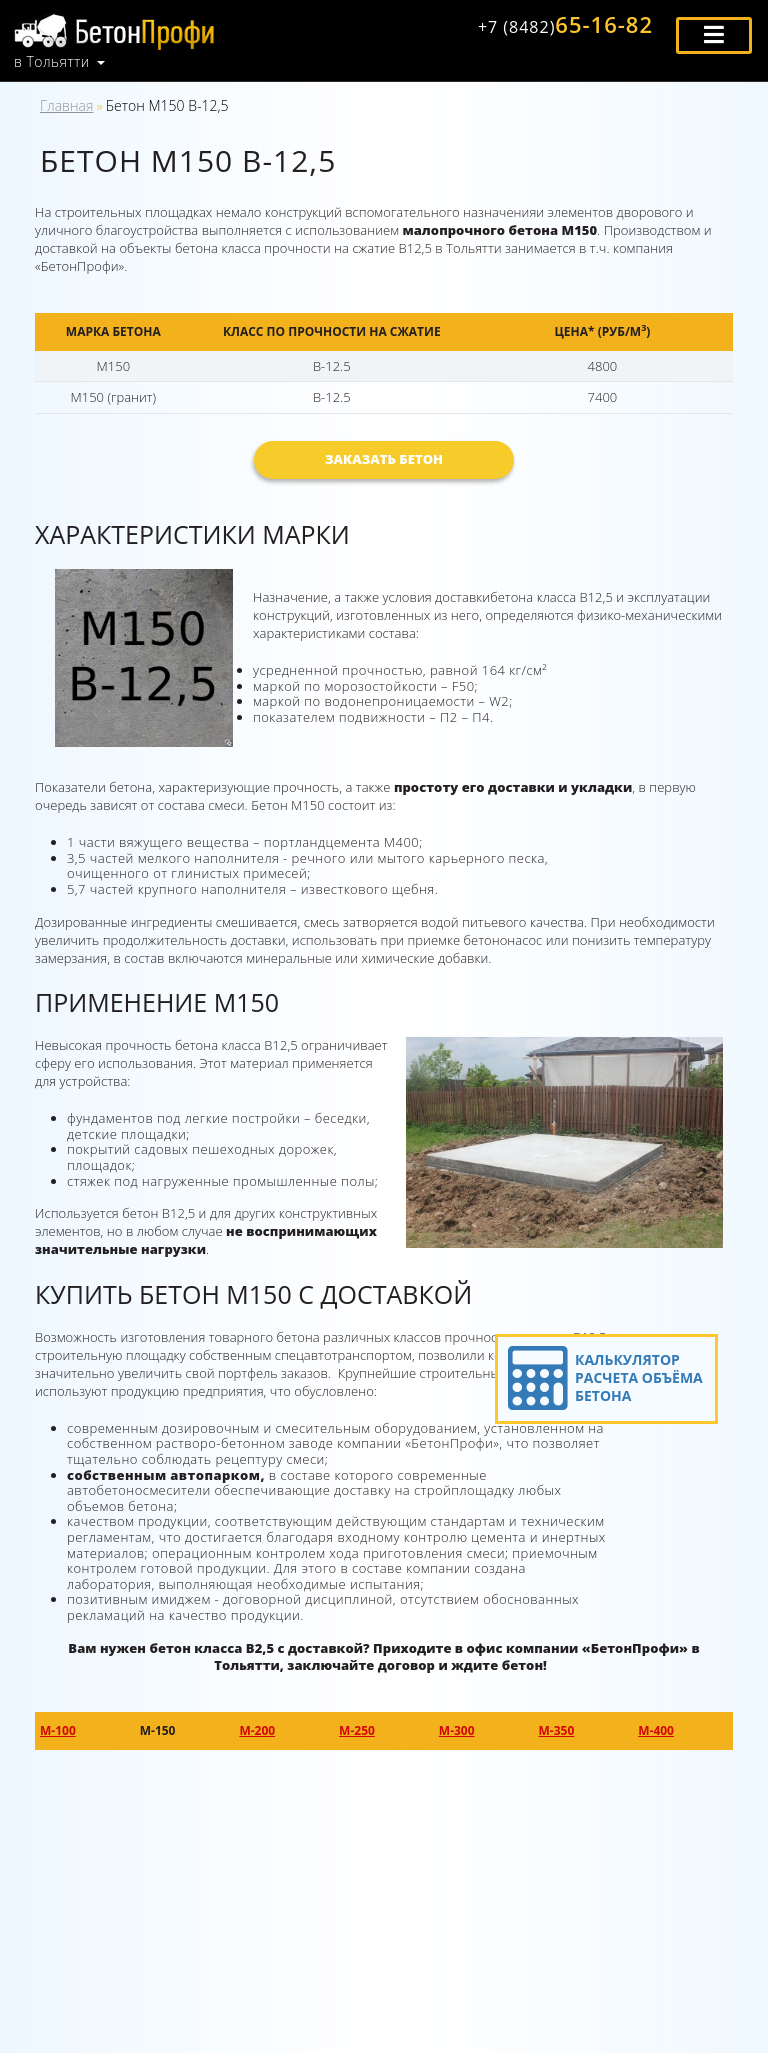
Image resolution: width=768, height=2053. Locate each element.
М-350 (557, 1730)
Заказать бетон (384, 459)
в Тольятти (52, 62)
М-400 (656, 1730)
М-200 (257, 1730)
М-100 (58, 1730)
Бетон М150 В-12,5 (167, 105)
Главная (66, 105)
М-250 (357, 1730)
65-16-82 (565, 24)
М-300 (457, 1730)
